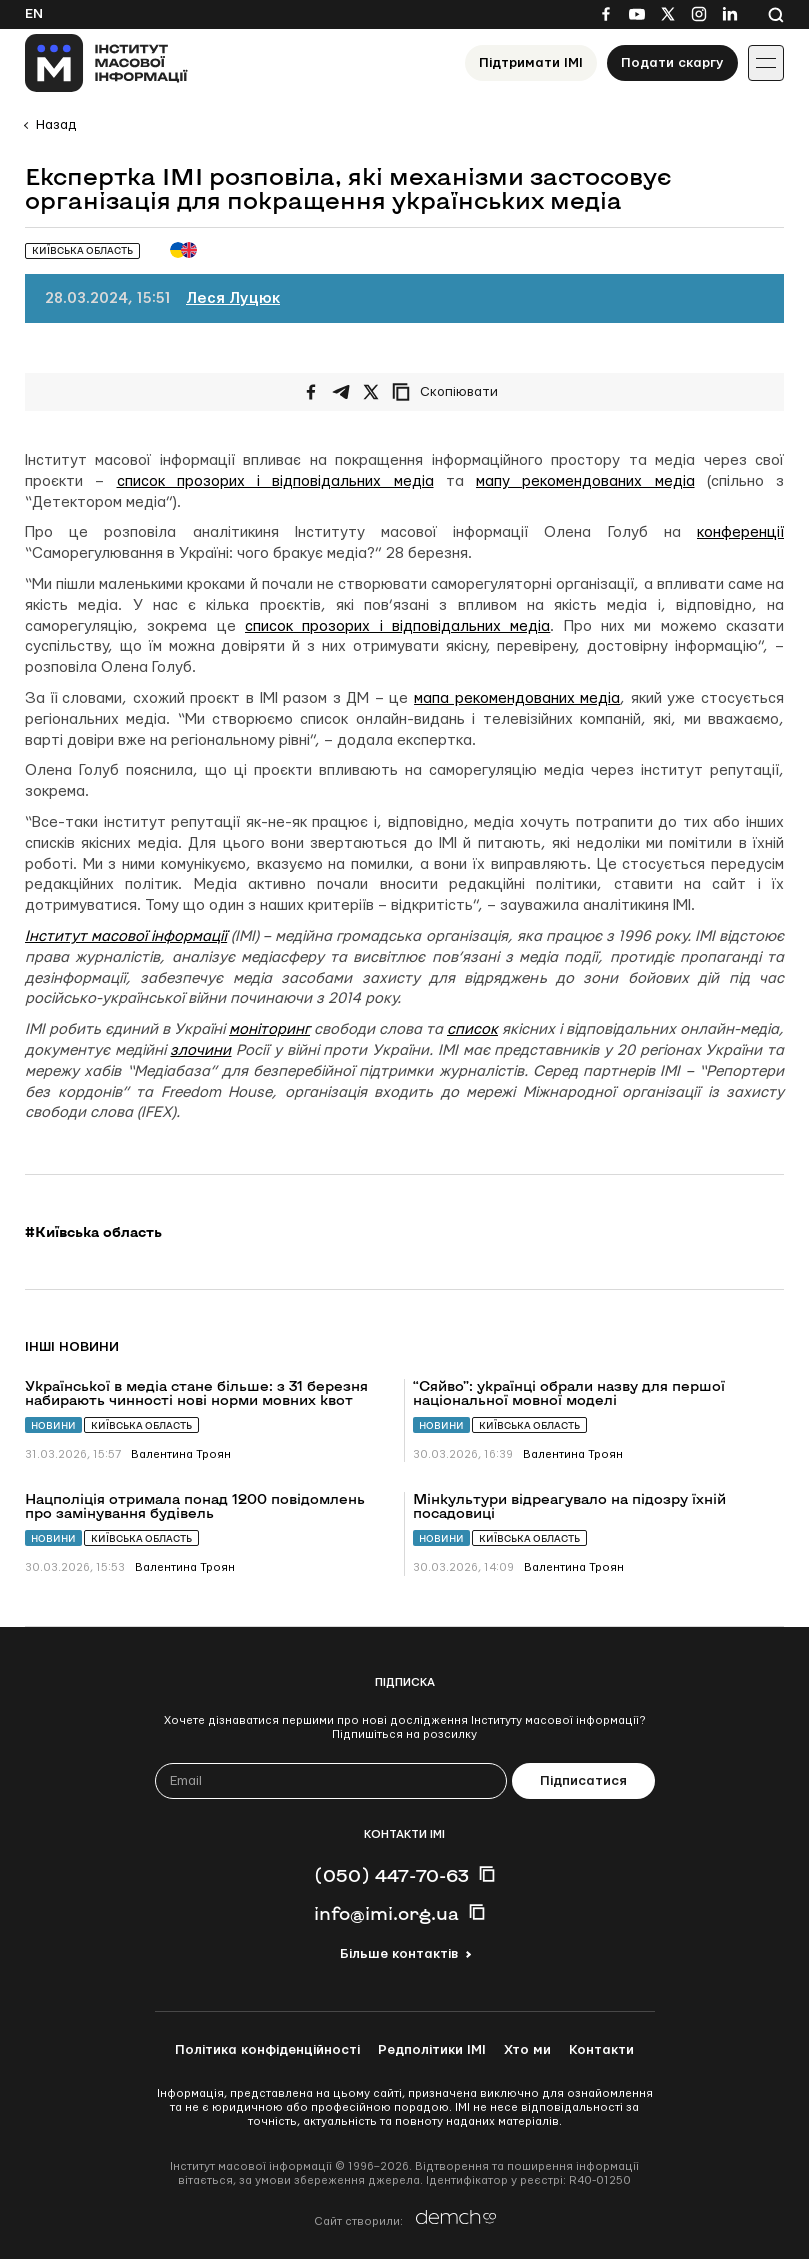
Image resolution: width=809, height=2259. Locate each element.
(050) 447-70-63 (391, 1875)
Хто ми (527, 2050)
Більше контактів (399, 1954)
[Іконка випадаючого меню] (766, 63)
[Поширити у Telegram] (341, 392)
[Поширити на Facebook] (311, 392)
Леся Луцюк (233, 298)
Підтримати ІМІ (531, 63)
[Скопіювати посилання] (450, 392)
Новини (53, 1425)
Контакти (601, 2050)
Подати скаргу (672, 63)
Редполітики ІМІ (432, 2050)
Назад (56, 125)
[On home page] (106, 63)
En (34, 14)
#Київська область (93, 1232)
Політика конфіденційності (267, 2050)
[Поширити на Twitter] (371, 392)
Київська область (141, 1425)
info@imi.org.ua (386, 1913)
